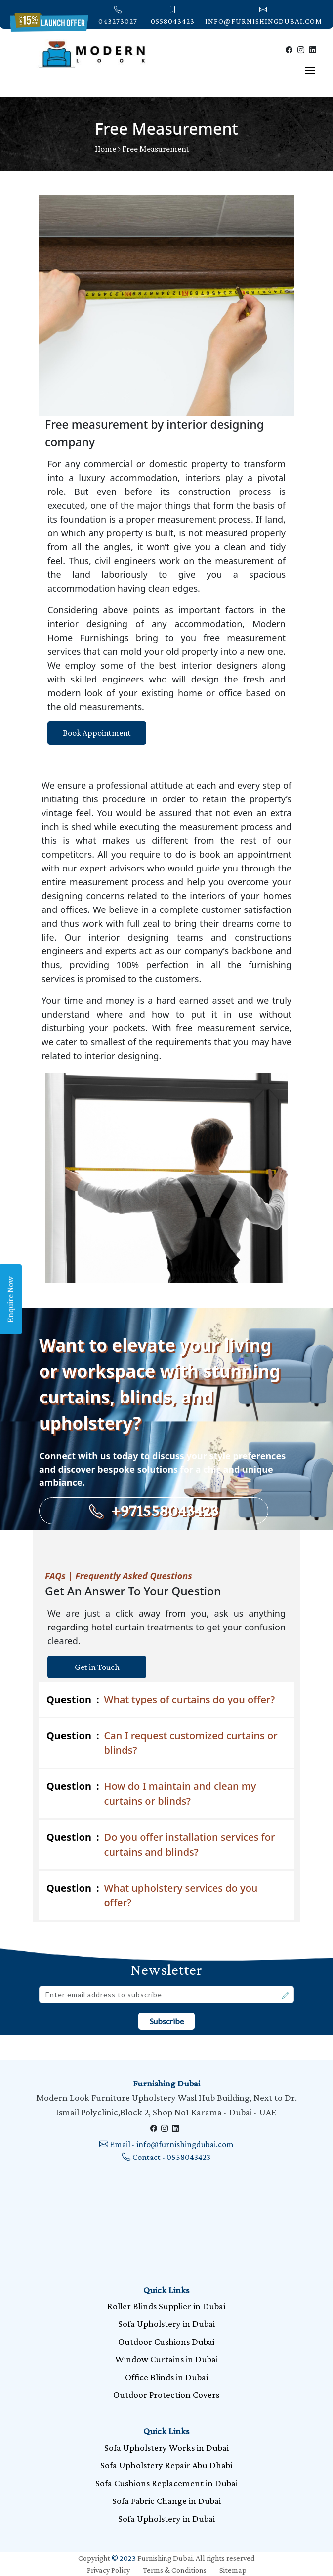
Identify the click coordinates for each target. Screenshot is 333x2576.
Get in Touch (97, 1667)
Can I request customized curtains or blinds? (162, 1742)
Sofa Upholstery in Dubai (166, 2323)
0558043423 (173, 15)
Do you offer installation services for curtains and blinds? (160, 1844)
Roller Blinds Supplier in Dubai (166, 2306)
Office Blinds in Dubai (166, 2377)
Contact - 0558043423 (166, 2157)
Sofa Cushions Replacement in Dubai (166, 2483)
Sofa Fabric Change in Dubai (166, 2501)
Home (105, 148)
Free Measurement (155, 148)
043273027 (117, 15)
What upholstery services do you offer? (151, 1895)
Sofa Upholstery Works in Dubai (166, 2447)
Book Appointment (97, 733)
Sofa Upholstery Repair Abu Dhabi (166, 2465)
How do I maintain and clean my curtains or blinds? (151, 1793)
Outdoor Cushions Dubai (166, 2341)
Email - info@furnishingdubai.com (166, 2144)
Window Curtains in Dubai (166, 2359)
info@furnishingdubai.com (263, 15)
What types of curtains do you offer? (160, 1699)
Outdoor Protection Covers (166, 2394)
